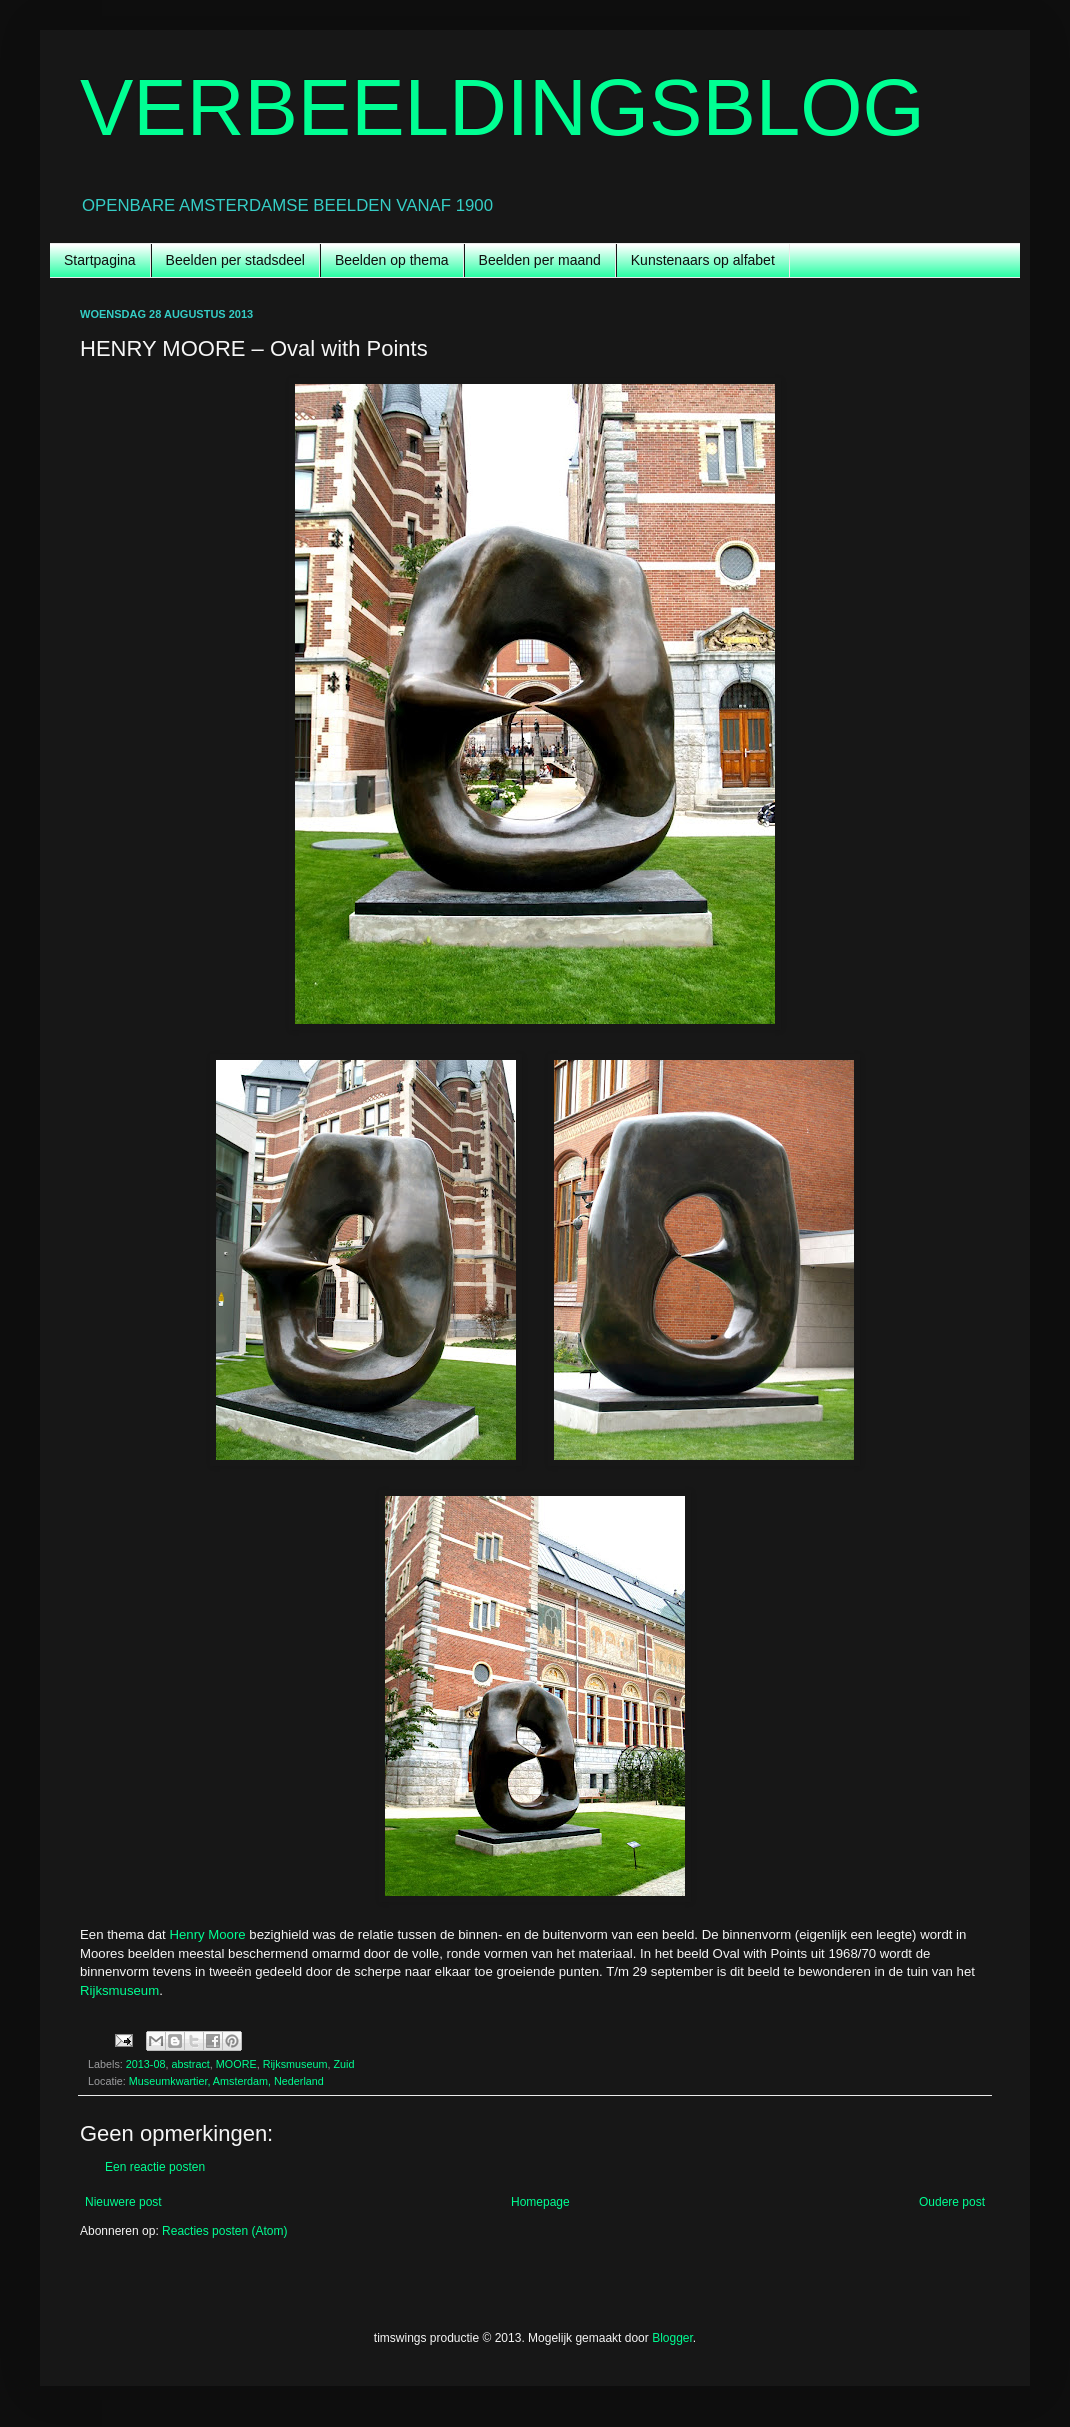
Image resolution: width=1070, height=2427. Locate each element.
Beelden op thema (392, 260)
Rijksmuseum (119, 1990)
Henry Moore (207, 1934)
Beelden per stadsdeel (235, 260)
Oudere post (952, 2202)
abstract (190, 2064)
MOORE (236, 2064)
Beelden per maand (540, 260)
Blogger (672, 2338)
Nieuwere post (123, 2202)
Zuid (343, 2064)
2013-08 (146, 2064)
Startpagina (100, 260)
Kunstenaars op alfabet (703, 260)
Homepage (540, 2202)
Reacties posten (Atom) (224, 2231)
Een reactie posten (155, 2167)
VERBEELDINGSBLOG (502, 107)
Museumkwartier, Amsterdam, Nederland (226, 2081)
